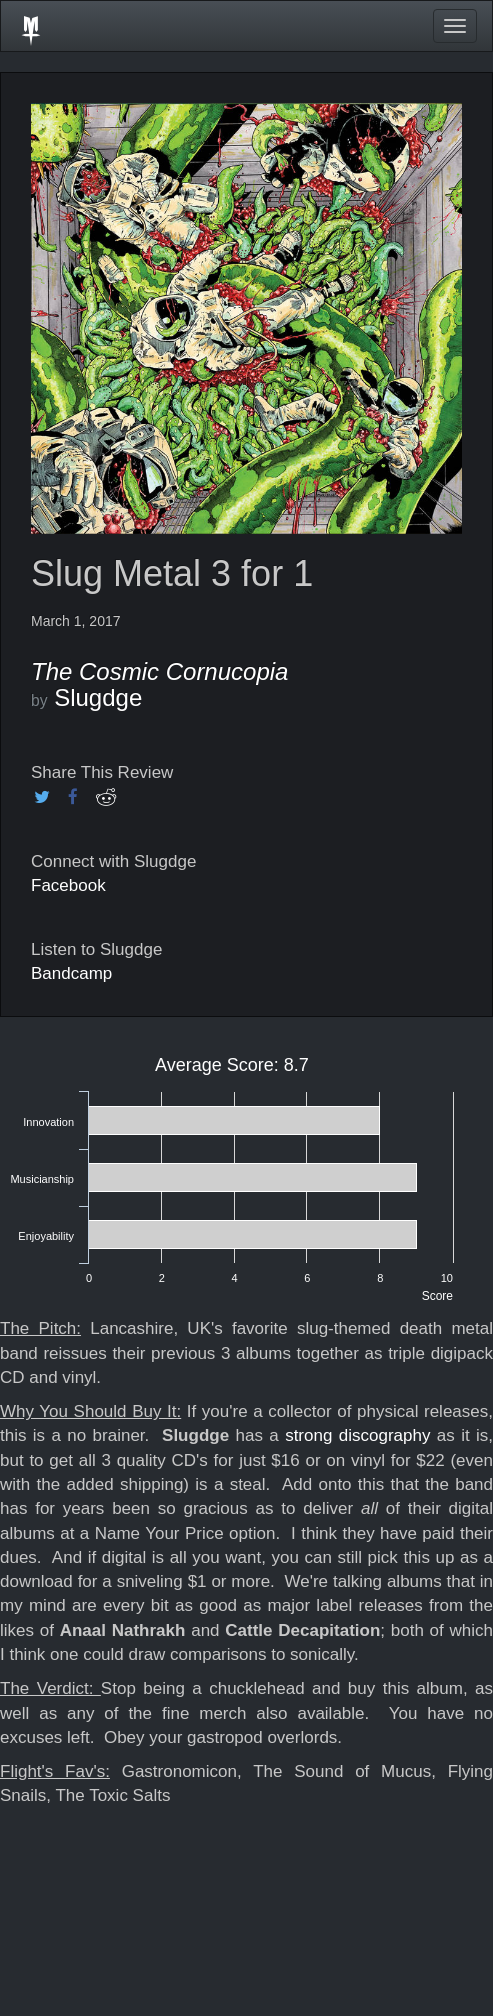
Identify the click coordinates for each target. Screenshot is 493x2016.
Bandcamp (71, 973)
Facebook (68, 885)
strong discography (361, 1435)
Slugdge (98, 697)
